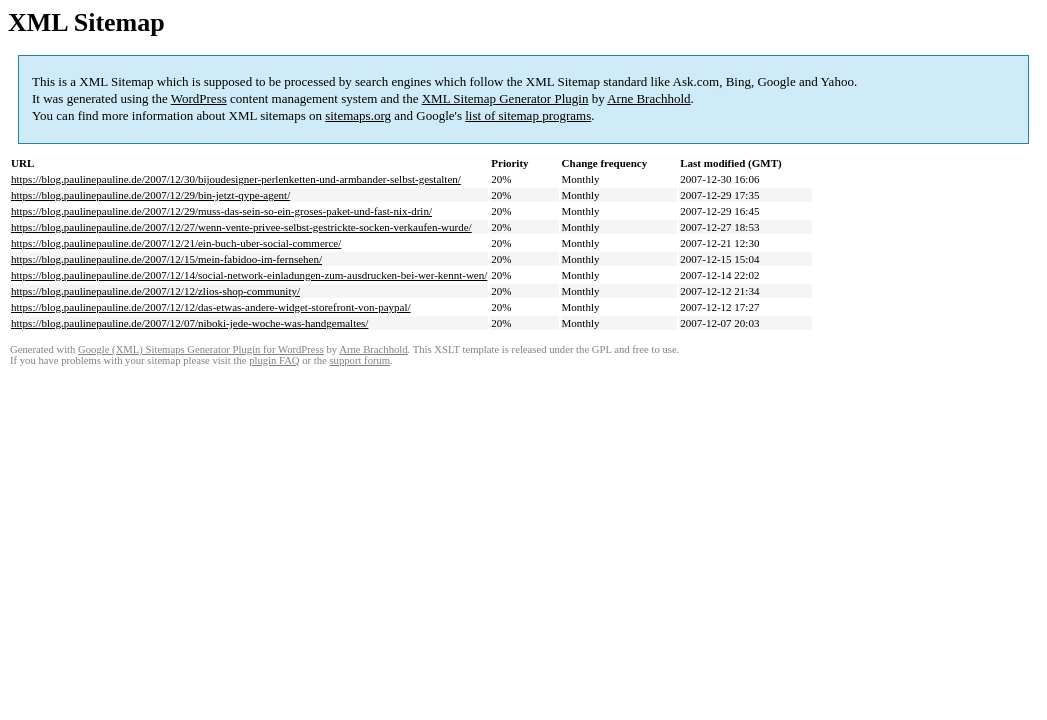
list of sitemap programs (528, 115)
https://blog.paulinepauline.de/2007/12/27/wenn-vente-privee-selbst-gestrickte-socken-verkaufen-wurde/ (241, 227)
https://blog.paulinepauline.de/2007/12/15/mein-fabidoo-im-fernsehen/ (166, 259)
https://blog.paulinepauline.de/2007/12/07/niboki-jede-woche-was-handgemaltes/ (189, 323)
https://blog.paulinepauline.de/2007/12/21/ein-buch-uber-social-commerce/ (176, 243)
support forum (359, 360)
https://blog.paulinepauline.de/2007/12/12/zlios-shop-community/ (155, 291)
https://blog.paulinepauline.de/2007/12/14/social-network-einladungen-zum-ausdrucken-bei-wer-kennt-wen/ (249, 275)
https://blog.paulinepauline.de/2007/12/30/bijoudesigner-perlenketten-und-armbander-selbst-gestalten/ (236, 179)
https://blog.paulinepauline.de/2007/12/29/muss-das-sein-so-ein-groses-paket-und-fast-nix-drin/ (221, 211)
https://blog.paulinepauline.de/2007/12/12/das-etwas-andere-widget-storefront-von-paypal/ (211, 307)
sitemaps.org (358, 115)
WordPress (199, 98)
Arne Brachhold (648, 98)
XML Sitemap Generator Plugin (505, 98)
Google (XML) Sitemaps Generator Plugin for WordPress (201, 349)
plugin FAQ (274, 360)
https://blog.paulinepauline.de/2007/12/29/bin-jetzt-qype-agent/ (150, 195)
